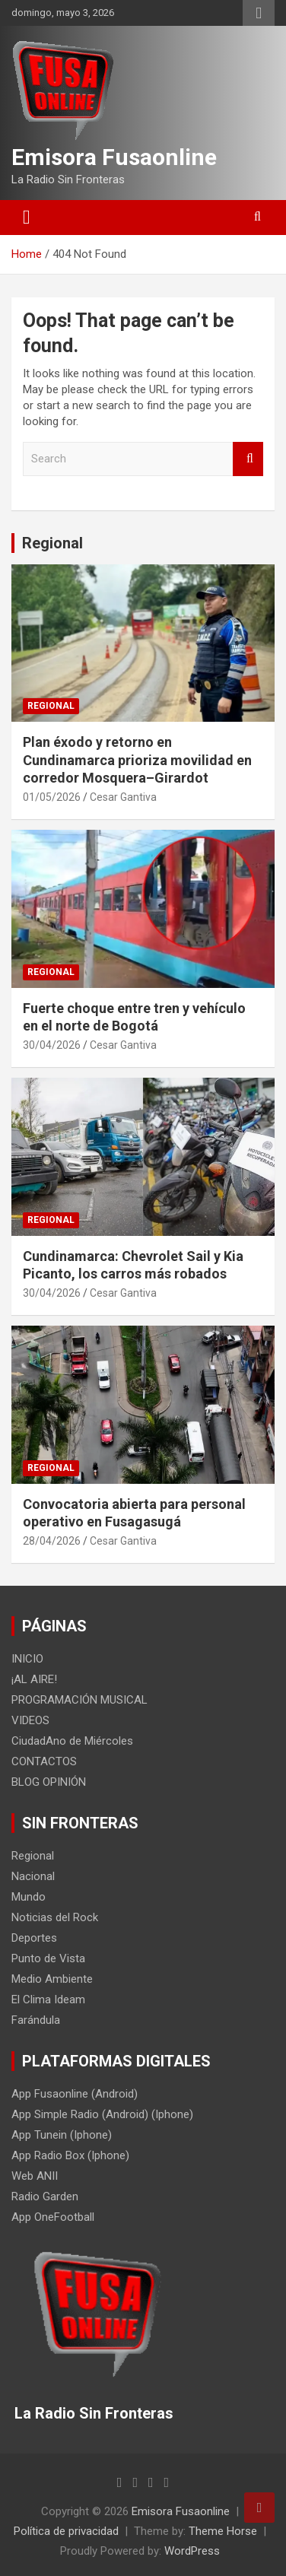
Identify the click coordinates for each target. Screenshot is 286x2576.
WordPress (192, 2551)
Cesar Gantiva (123, 797)
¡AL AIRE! (34, 1679)
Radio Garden (44, 2196)
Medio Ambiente (52, 1979)
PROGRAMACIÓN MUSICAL (79, 1700)
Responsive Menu (259, 13)
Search (248, 459)
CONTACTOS (44, 1761)
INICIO (27, 1659)
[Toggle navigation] (26, 217)
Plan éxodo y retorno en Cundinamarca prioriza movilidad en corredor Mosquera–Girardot (137, 760)
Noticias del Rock (54, 1917)
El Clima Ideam (48, 1999)
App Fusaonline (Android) (74, 2094)
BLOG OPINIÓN (48, 1782)
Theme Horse (223, 2531)
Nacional (33, 1876)
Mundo (28, 1897)
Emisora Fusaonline (114, 157)
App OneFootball (52, 2217)
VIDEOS (30, 1720)
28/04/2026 (52, 1541)
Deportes (34, 1938)
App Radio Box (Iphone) (70, 2155)
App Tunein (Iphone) (61, 2135)
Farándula (35, 2020)
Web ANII (34, 2176)
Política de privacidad (66, 2531)
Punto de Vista (48, 1958)
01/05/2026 (52, 797)
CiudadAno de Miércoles (72, 1741)
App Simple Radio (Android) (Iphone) (102, 2114)
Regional (52, 543)
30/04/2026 (52, 1045)
